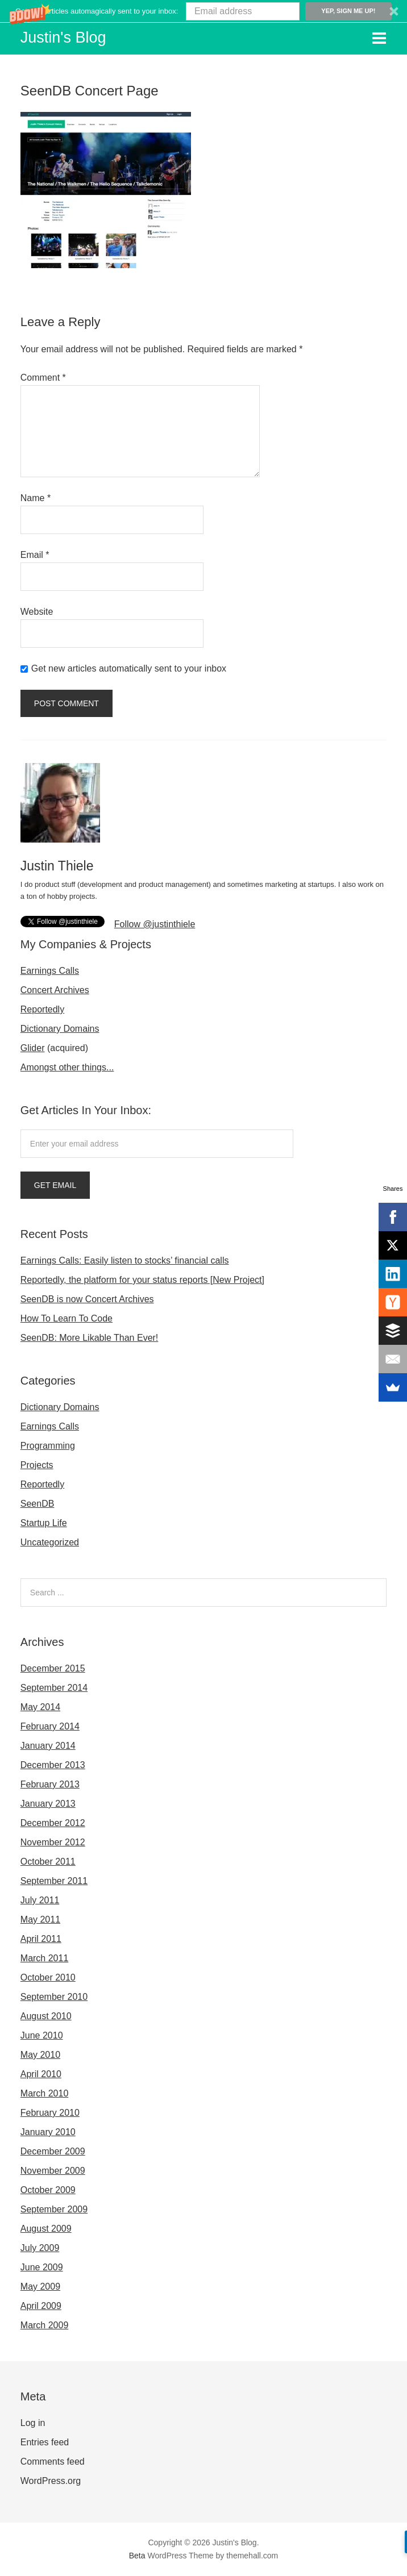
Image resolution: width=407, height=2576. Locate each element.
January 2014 (48, 1745)
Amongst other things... (67, 1067)
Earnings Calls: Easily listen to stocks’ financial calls (124, 1260)
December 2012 (52, 1823)
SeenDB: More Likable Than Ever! (89, 1338)
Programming (47, 1445)
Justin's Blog (63, 37)
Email (34, 555)
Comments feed (52, 2461)
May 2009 (40, 2286)
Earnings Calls (49, 971)
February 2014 (50, 1726)
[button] (203, 11)
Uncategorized (49, 1542)
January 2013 (48, 1803)
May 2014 (40, 1707)
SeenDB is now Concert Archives (87, 1299)
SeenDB (37, 1503)
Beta (137, 2555)
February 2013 (50, 1784)
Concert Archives (54, 990)
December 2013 (52, 1765)
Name (35, 498)
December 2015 (52, 1668)
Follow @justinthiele (155, 924)
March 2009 (44, 2325)
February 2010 (50, 2113)
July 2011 (40, 1900)
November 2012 (52, 1842)
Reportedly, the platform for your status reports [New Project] (142, 1280)
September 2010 (54, 1997)
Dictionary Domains (59, 1028)
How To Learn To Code (66, 1318)
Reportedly (42, 1009)
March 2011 (44, 1958)
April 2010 (40, 2074)
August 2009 (46, 2228)
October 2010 (48, 1977)
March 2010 (44, 2093)
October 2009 (48, 2190)
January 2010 (48, 2132)
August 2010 (46, 2016)
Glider (32, 1048)
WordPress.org (50, 2481)
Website (36, 611)
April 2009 (40, 2306)
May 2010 (40, 2055)
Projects (36, 1465)
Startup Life (43, 1523)
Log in (32, 2423)
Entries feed (44, 2442)
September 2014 (54, 1688)
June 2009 (41, 2267)
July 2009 (40, 2248)
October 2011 (48, 1861)
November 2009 (52, 2170)
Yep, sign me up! (348, 10)
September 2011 (54, 1881)
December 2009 (52, 2151)
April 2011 (40, 1939)
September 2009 (54, 2209)
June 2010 (41, 2035)
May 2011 (40, 1919)
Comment (43, 377)
